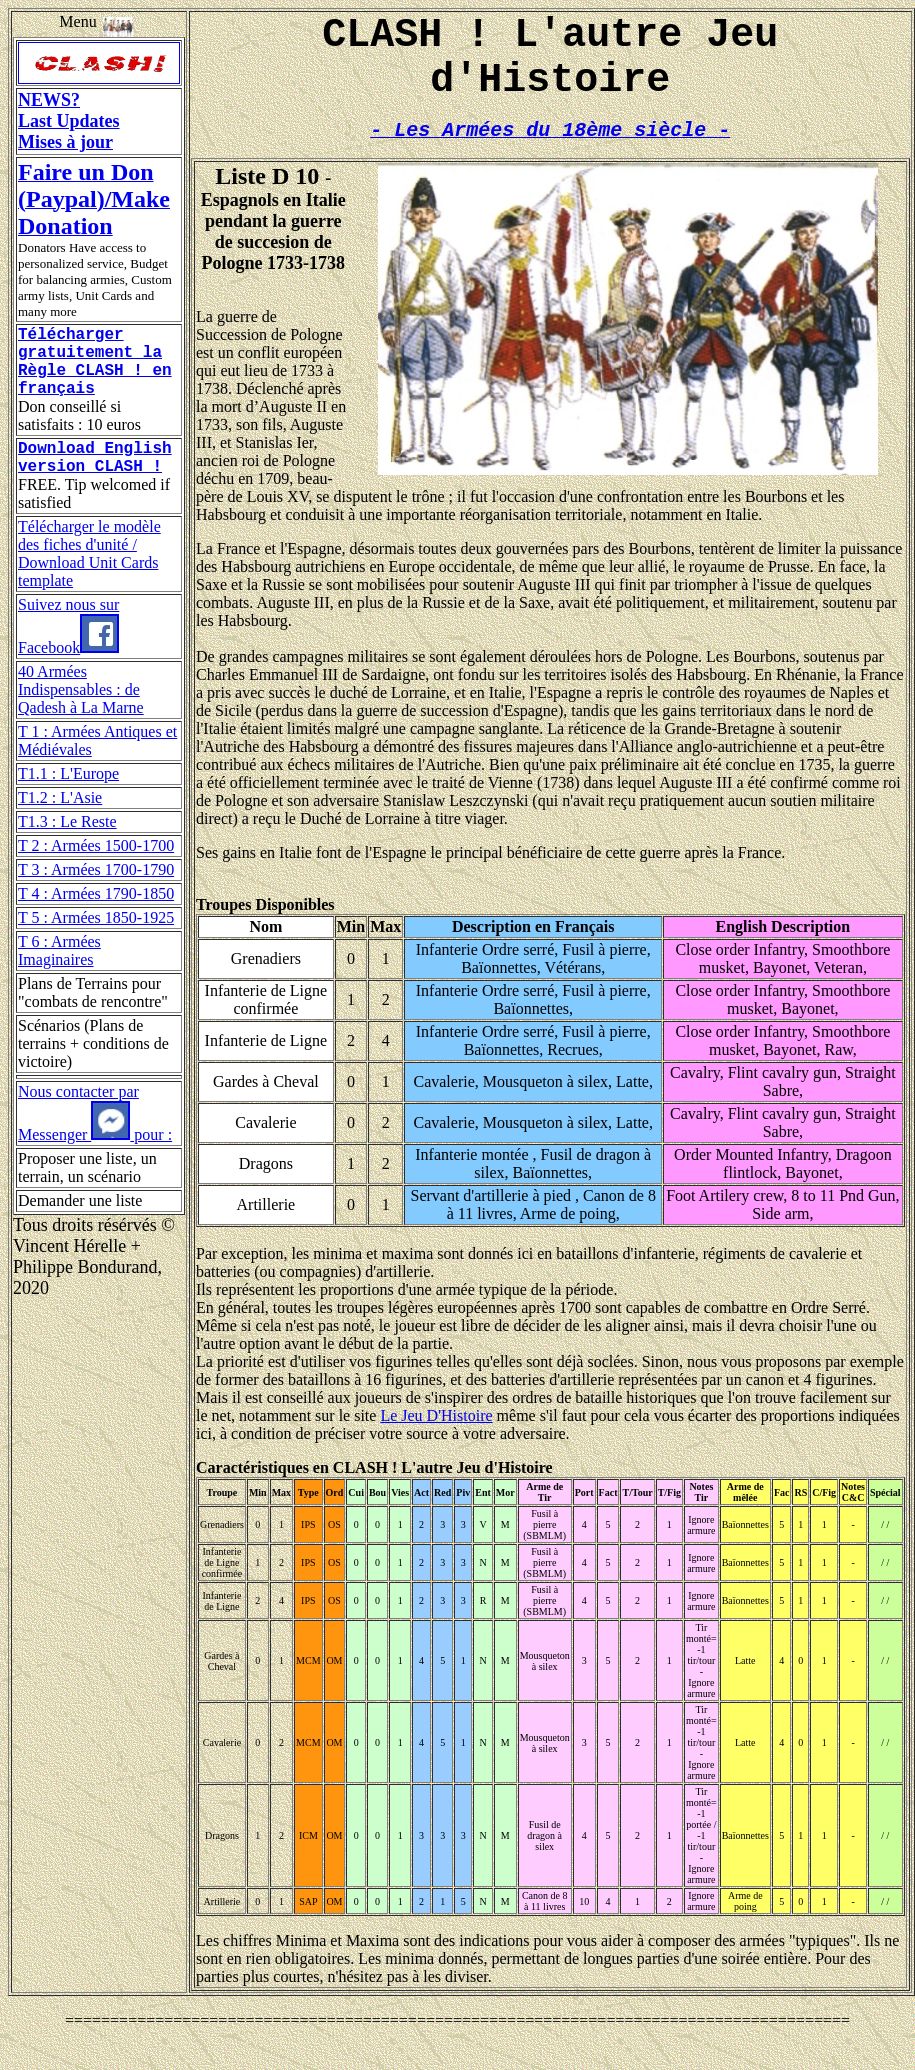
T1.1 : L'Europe (68, 797)
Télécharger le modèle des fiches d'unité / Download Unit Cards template (89, 577)
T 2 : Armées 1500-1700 (96, 869)
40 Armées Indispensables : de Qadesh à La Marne (81, 713)
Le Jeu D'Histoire (436, 1439)
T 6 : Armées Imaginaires (59, 974)
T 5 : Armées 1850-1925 (96, 941)
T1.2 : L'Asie (60, 821)
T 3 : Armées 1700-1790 (96, 893)
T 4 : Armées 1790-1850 (96, 917)
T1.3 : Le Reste (67, 845)
